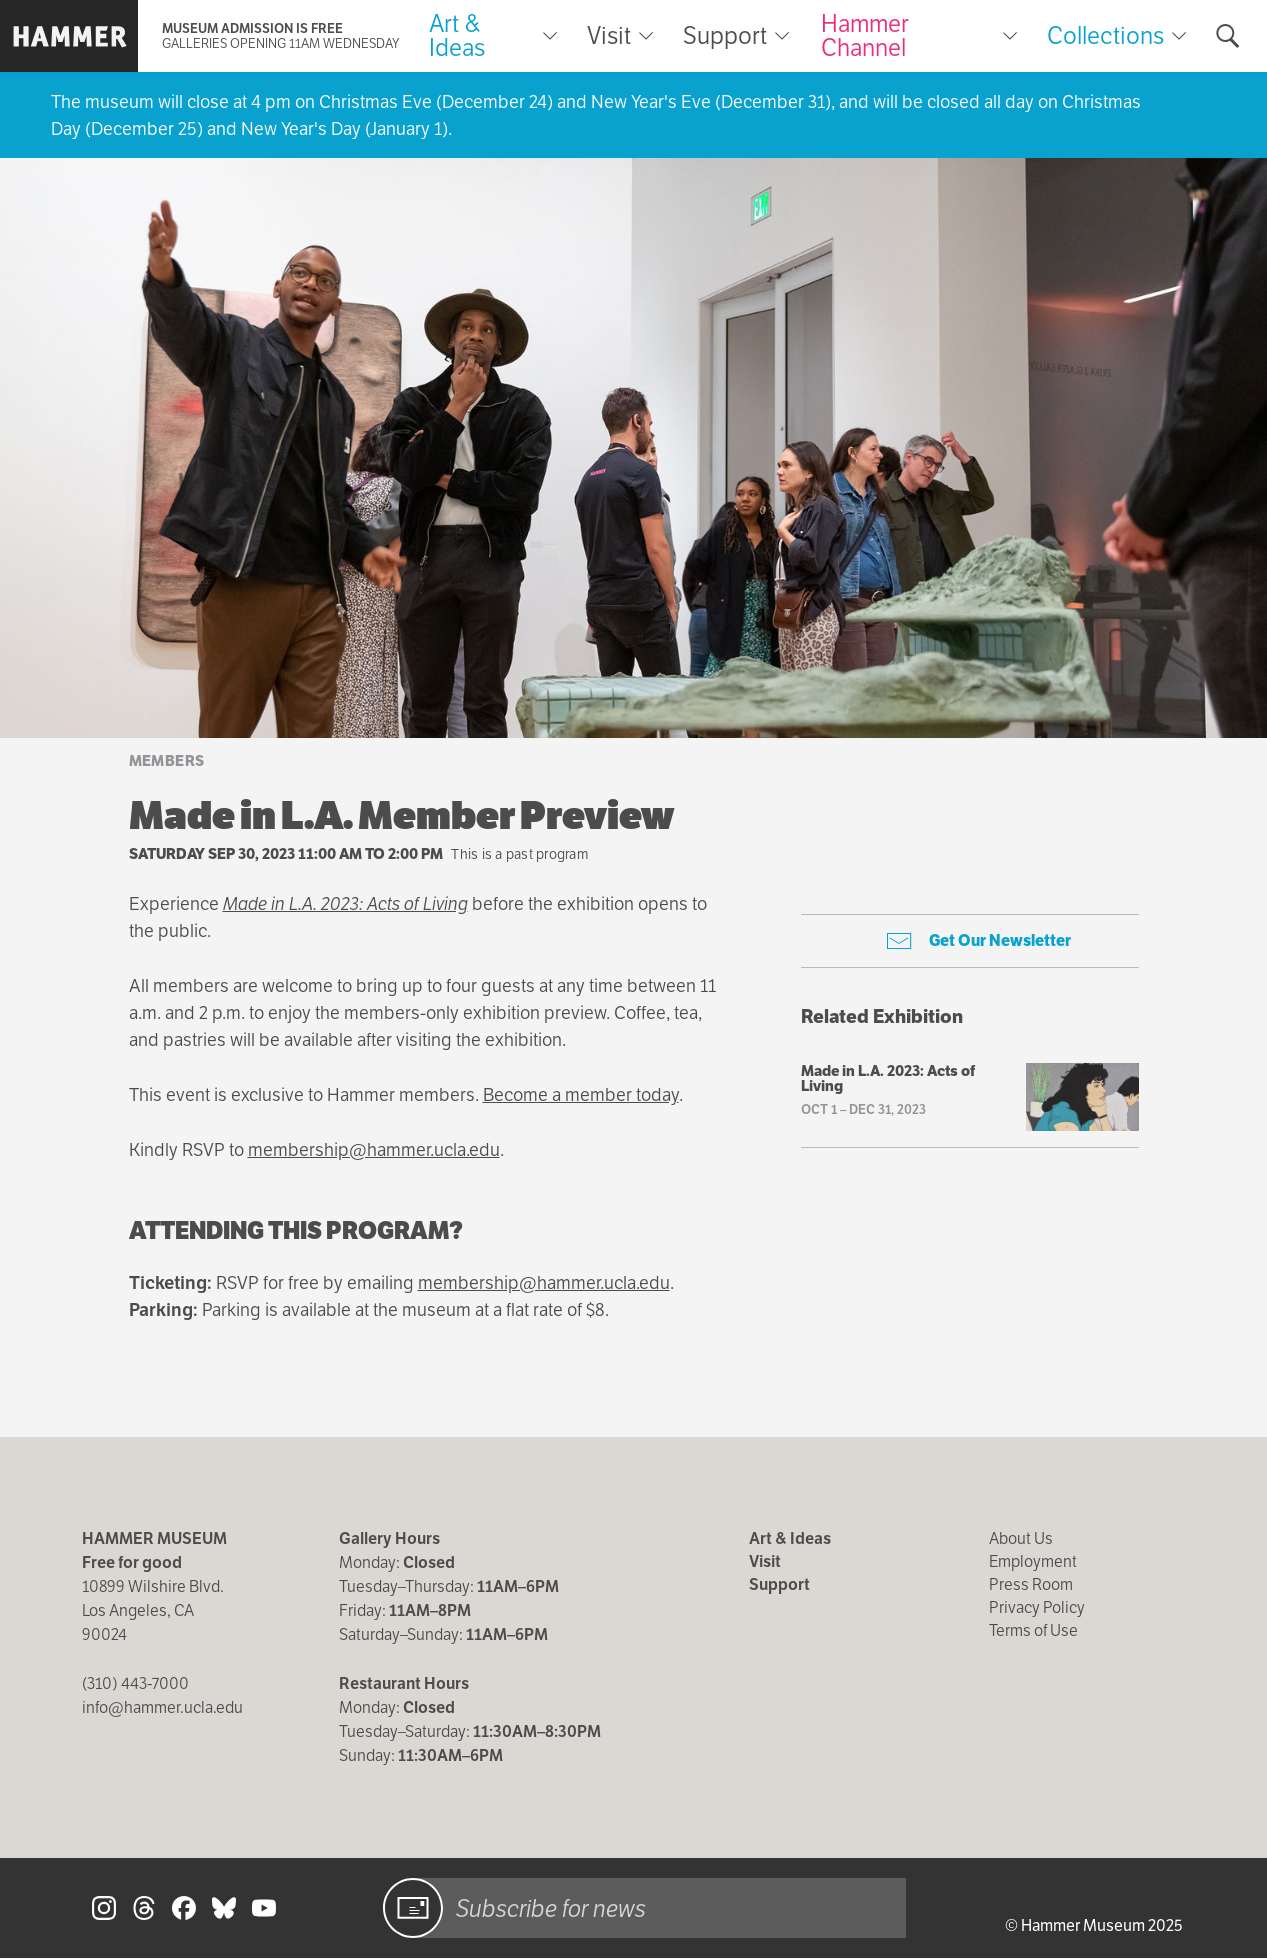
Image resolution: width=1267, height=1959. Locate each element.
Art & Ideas (457, 36)
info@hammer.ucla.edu (162, 1707)
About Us (1021, 1538)
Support (725, 36)
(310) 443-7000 (135, 1683)
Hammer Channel (865, 35)
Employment (1033, 1561)
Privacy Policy (1037, 1607)
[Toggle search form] (1228, 36)
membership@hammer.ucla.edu (374, 1149)
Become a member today (581, 1094)
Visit (609, 36)
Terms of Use (1033, 1630)
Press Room (1031, 1584)
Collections (1105, 35)
